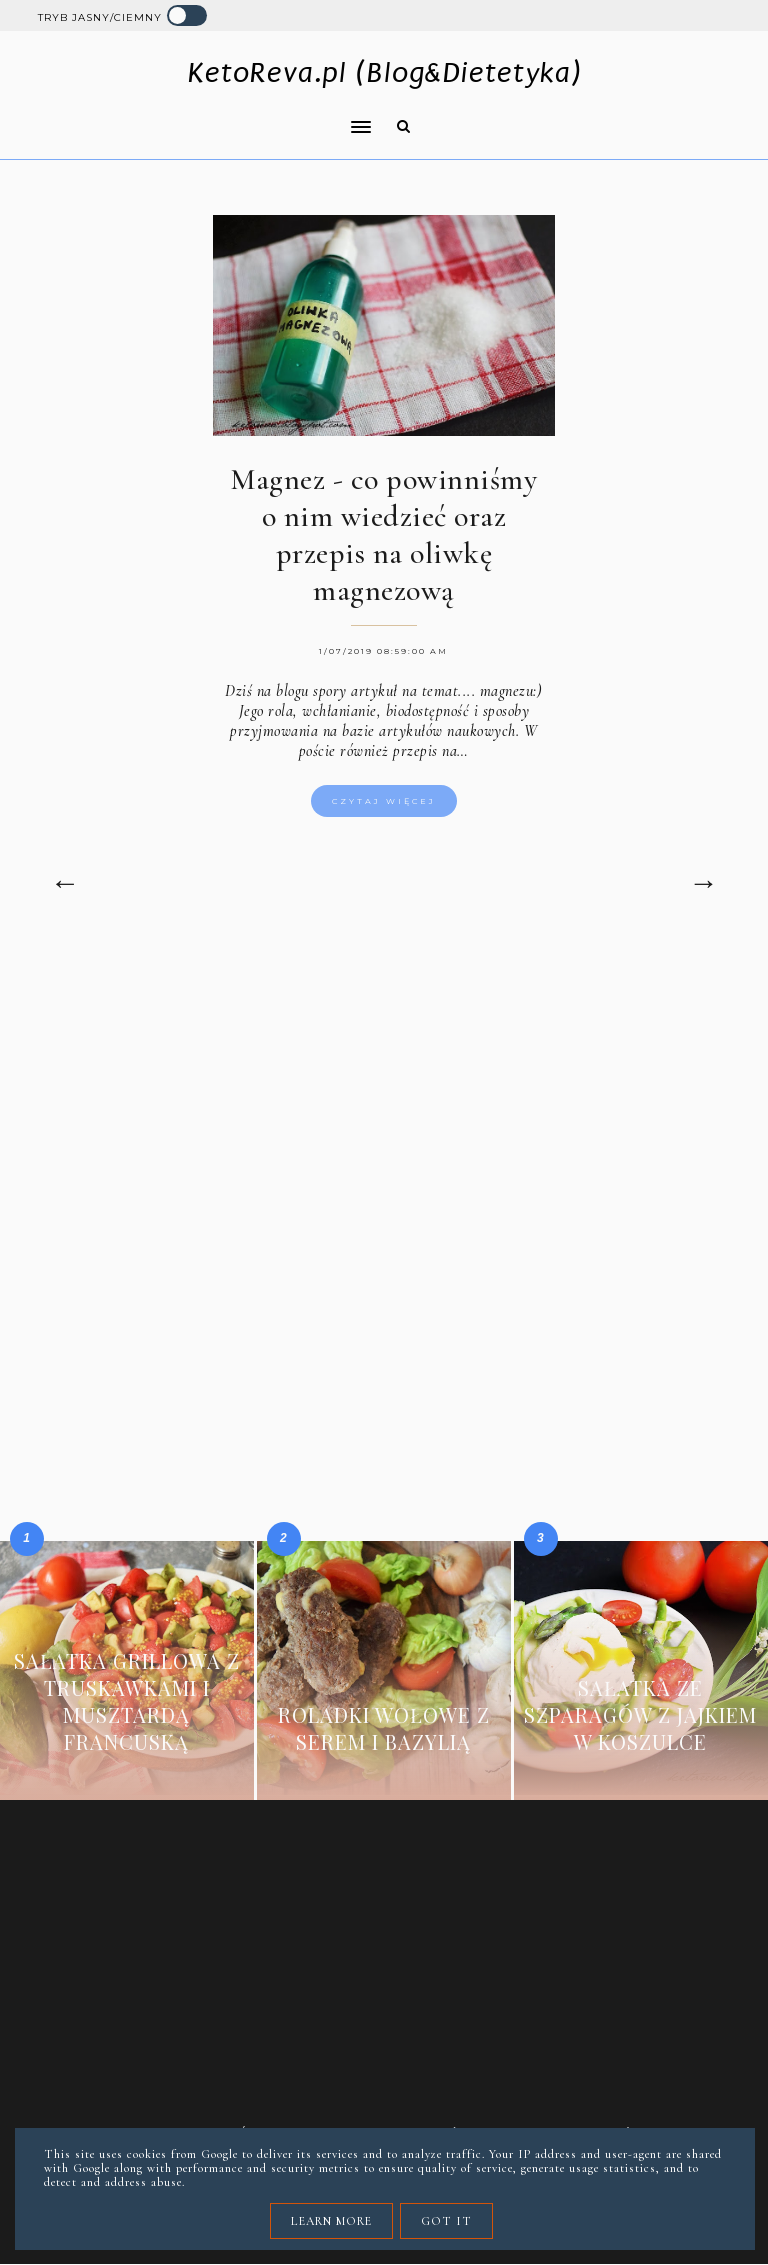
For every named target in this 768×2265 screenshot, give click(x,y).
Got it (446, 2221)
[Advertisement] (384, 1115)
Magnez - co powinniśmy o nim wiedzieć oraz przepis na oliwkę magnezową (383, 535)
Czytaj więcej (384, 801)
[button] (199, 114)
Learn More (331, 2221)
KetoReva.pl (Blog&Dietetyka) (384, 72)
